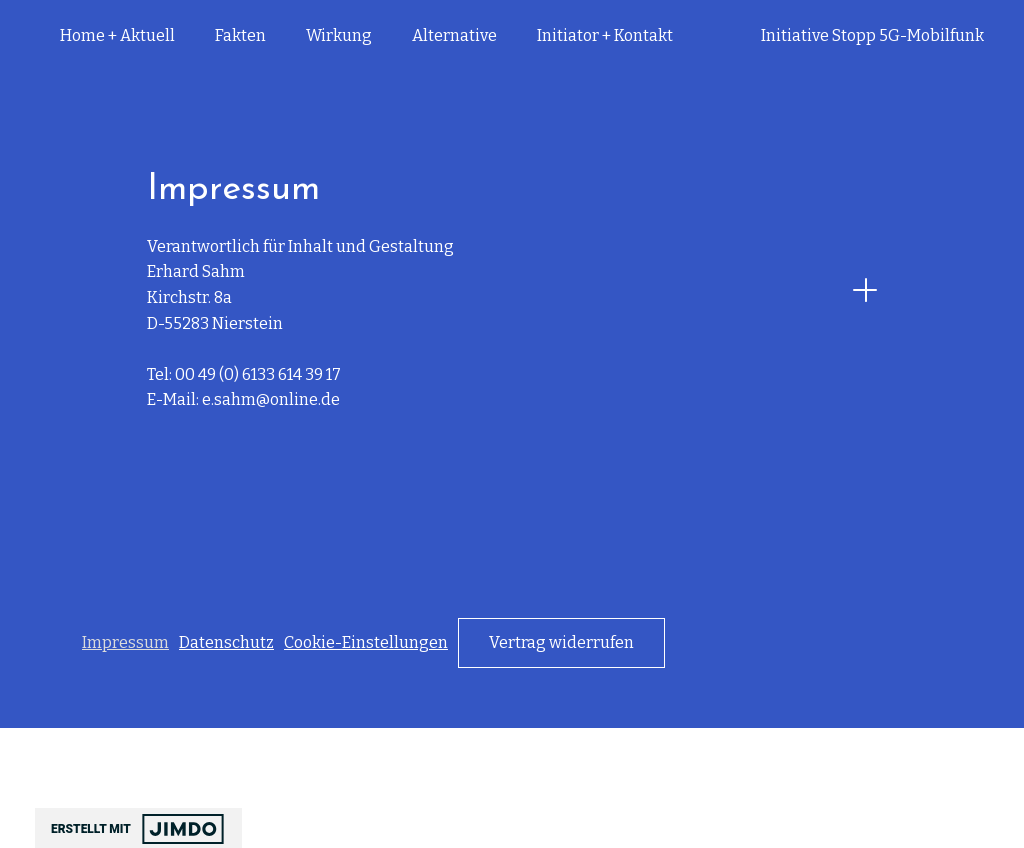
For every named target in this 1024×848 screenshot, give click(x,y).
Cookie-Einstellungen (366, 642)
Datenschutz (226, 642)
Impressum (125, 642)
